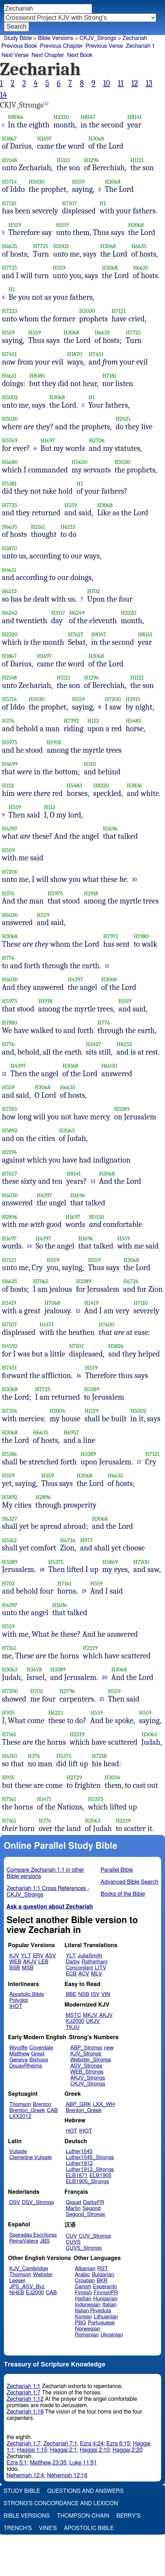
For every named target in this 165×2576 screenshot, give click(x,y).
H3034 (112, 1777)
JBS (45, 2241)
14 (3, 94)
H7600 (107, 1324)
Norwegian (87, 2328)
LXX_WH (104, 2104)
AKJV (29, 1961)
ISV (95, 1994)
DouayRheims (25, 2066)
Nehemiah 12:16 (67, 2475)
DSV (14, 2202)
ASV (50, 1955)
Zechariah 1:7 (24, 2393)
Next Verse (15, 55)
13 (149, 83)
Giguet (73, 2202)
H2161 (38, 526)
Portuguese (101, 2322)
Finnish (83, 2292)
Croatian (85, 2280)
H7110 (9, 203)
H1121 (63, 160)
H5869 (110, 1562)
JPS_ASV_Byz (27, 2286)
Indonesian (88, 2304)
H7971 (110, 936)
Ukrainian (112, 2334)
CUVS (73, 2242)
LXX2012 (20, 2116)
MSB (27, 1967)
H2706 (96, 440)
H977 (86, 1540)
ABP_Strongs (86, 2047)
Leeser (17, 2280)
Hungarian (105, 2298)
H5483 (133, 720)
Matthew (19, 2053)
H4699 (10, 764)
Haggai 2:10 (95, 2450)
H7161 (64, 1583)
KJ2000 (75, 2021)
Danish (83, 2286)
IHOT (15, 2006)
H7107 (69, 203)
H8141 (134, 117)
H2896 (10, 1217)
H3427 (93, 1044)
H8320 (101, 785)
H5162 (9, 1540)
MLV (96, 1974)
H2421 (122, 418)
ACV (83, 1974)
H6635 (9, 246)
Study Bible (18, 38)
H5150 (96, 1217)
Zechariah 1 (140, 46)
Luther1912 (79, 2163)
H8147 (88, 117)
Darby (73, 1961)
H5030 (37, 181)
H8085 (37, 375)
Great (37, 2053)
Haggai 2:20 (128, 2450)
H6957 (71, 1432)
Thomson (20, 2104)
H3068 (96, 138)
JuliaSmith (90, 1955)
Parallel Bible (117, 1870)
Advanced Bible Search (129, 1882)
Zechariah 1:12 (25, 2399)
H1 (102, 203)
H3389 (121, 1109)
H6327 (9, 1518)
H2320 (61, 117)
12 (134, 83)
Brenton (42, 2104)
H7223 (9, 311)
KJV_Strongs (85, 2053)
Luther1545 (79, 2151)
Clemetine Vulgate (30, 2157)
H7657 (9, 1173)
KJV (14, 1955)
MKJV (90, 2015)
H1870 (74, 354)
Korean (83, 2316)
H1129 (91, 1410)
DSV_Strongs (38, 2202)
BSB (14, 1967)
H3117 (58, 612)
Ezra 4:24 (92, 2443)
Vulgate (18, 2151)
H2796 (67, 1691)
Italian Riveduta (93, 2310)
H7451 (9, 354)
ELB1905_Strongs (87, 2181)
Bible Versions (55, 38)
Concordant (79, 1967)
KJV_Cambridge (28, 2268)
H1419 (9, 1303)
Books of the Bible (123, 1894)
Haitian (83, 2298)
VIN (105, 1994)
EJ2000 (35, 2292)
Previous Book (19, 46)
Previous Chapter (61, 46)
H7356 (9, 1410)
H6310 (9, 1755)
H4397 (10, 828)
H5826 (116, 1346)
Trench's (18, 2528)
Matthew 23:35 (48, 2463)
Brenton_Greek (27, 2110)
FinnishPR (105, 2292)
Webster (43, 2274)
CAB (52, 2110)
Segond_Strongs (85, 2214)
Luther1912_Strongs (90, 2169)
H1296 (91, 160)
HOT (71, 2131)
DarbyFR (93, 2202)
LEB (43, 1961)
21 (101, 1699)
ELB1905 (101, 2175)
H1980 (141, 936)
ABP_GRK (78, 2104)
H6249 (77, 612)
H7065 (41, 1281)
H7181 (109, 375)
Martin (73, 2208)
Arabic (82, 2274)
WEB (15, 1961)
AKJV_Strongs (87, 2078)
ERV (38, 1955)
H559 (78, 181)
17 (139, 1462)
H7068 (52, 1303)
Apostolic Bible (89, 2528)
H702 (93, 591)
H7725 (40, 246)
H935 (8, 1712)
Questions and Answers (85, 2491)
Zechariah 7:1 (60, 2443)
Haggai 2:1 (63, 2450)
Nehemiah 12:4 (25, 2475)
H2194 (9, 1152)
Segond (91, 2208)
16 (78, 1375)
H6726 (130, 1281)
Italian (109, 2304)
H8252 (124, 1044)
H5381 (9, 483)
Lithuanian (105, 2316)
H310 (90, 764)
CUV (71, 2236)
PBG (80, 2322)
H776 (8, 957)
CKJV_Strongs (97, 38)
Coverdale (41, 2047)
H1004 (57, 1410)
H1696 (110, 828)
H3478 (34, 1669)
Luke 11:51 (83, 2463)
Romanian (87, 2334)
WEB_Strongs (86, 2072)
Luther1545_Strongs (90, 2157)
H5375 (55, 1562)
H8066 (15, 117)
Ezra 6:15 (118, 2443)
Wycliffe (18, 2047)
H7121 (119, 311)
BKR (102, 2280)
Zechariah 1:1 (24, 2386)
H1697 (44, 138)
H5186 (9, 1454)
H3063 (67, 1130)
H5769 (10, 440)
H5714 (9, 181)
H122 (93, 720)
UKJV (93, 2021)
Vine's (48, 2528)
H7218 (99, 1755)
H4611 (9, 375)
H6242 (10, 612)
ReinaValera (23, 2241)
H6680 (10, 462)
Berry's (128, 2516)
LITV (100, 1967)
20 (104, 1677)
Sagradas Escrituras (33, 2235)
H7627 (75, 634)
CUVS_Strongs (84, 2248)
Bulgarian (103, 2274)
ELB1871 (77, 2175)
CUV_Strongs (95, 2236)
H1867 (9, 138)
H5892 (10, 1130)
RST (102, 2268)
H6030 (10, 915)
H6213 (68, 526)
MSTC (73, 2015)
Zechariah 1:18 (25, 2412)
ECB (71, 1974)
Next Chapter (48, 55)
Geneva (18, 2059)
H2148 (9, 160)
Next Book (79, 55)
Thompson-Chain (83, 2516)
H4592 (10, 1346)
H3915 (133, 699)
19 (84, 1591)
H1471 (46, 1324)
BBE (71, 1994)
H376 (8, 720)
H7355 (9, 1109)
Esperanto (105, 2286)
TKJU (73, 2027)
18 (42, 1569)
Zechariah (135, 38)
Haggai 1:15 (32, 2450)
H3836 (134, 785)
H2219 (90, 1648)
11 (121, 83)
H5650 (79, 462)
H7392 (71, 720)
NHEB (16, 2292)
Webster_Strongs (90, 2059)
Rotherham (94, 1961)
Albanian (85, 2268)
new (109, 2047)
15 (78, 1311)
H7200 (113, 699)
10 (106, 83)
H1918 (54, 742)
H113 (49, 807)
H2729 (74, 1777)
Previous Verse (104, 46)
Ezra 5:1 (17, 2463)
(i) (46, 104)
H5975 (10, 742)
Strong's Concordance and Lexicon (61, 2503)
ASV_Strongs (86, 2066)
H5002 (61, 246)
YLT (26, 1955)
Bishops (38, 2059)
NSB (83, 1994)
